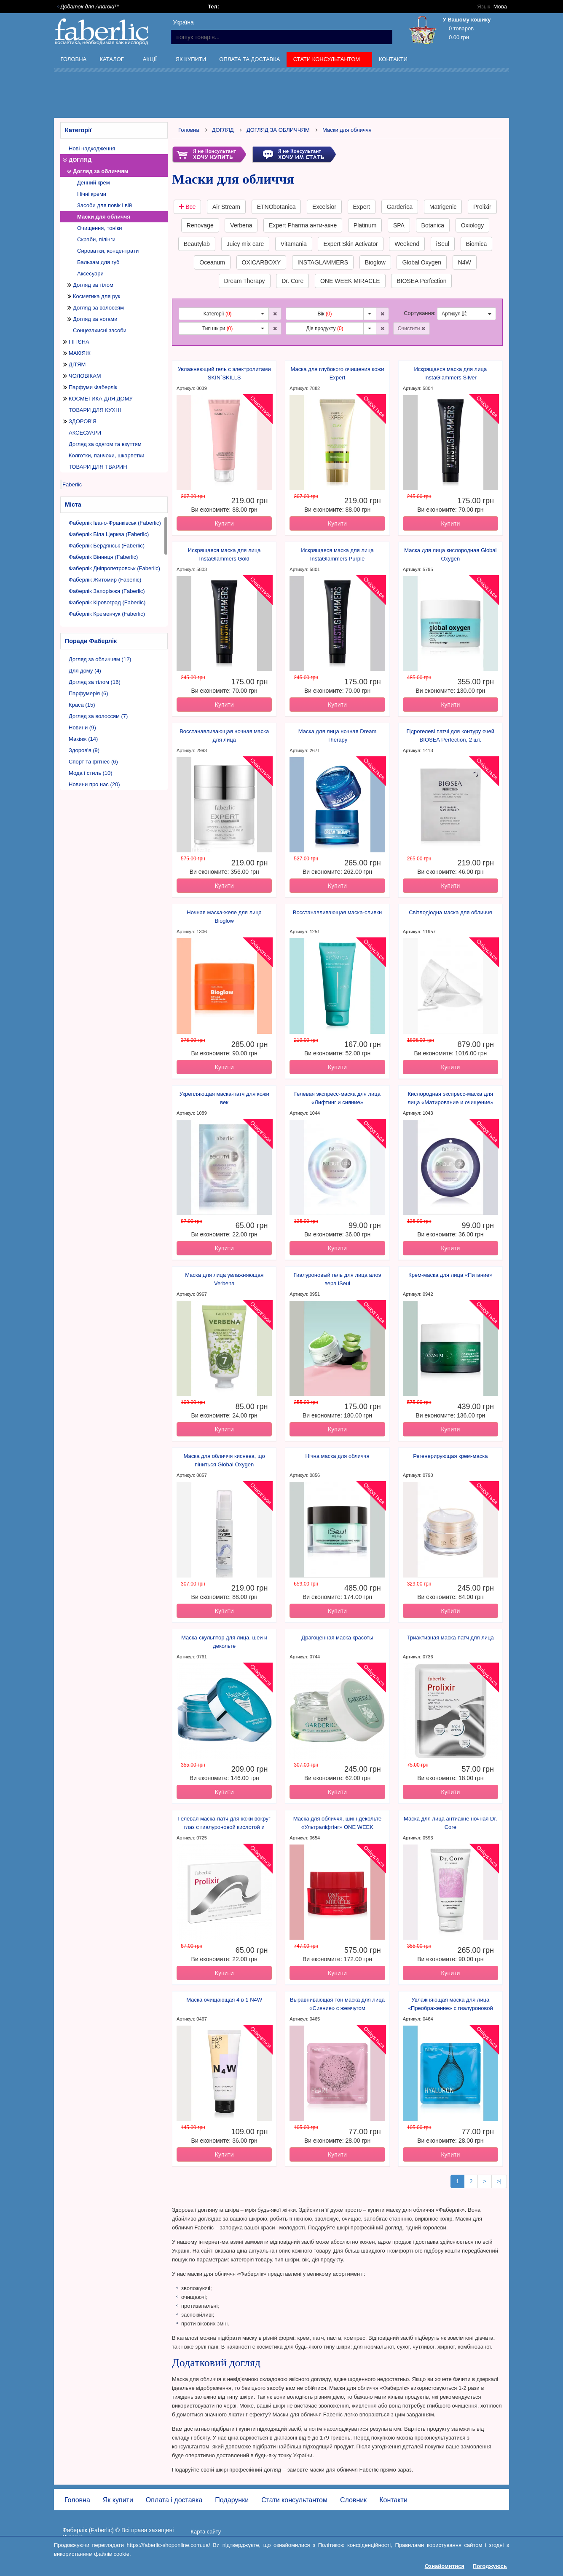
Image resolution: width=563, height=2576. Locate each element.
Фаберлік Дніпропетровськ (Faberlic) (114, 568)
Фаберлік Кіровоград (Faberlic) (107, 602)
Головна (74, 59)
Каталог (112, 60)
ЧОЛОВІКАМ (85, 376)
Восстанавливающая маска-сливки (337, 912)
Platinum (365, 225)
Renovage (200, 225)
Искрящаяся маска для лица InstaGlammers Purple (337, 554)
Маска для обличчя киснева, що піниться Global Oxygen (224, 1460)
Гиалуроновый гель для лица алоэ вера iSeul (337, 1279)
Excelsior (324, 206)
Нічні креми (91, 194)
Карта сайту (205, 2531)
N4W (464, 262)
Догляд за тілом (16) (95, 682)
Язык (483, 6)
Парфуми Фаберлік (93, 387)
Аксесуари (90, 273)
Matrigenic (443, 206)
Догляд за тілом (93, 285)
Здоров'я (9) (84, 750)
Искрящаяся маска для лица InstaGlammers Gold (224, 554)
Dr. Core (292, 281)
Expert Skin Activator (350, 243)
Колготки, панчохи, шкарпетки (107, 455)
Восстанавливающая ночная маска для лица (224, 735)
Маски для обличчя (103, 217)
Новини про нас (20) (94, 784)
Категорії (218, 314)
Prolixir (482, 206)
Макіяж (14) (83, 739)
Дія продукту (324, 328)
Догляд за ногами (95, 319)
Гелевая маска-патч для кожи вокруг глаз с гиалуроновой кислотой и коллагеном (224, 1823)
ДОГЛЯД (80, 160)
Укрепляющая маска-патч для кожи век (224, 1098)
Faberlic (72, 484)
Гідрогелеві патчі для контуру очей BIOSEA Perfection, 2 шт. (451, 735)
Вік (325, 314)
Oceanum (212, 262)
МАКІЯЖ (80, 353)
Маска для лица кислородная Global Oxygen (450, 554)
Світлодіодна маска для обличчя (450, 912)
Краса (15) (82, 705)
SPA (399, 225)
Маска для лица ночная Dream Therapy (337, 735)
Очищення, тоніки (99, 228)
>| (499, 2181)
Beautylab (197, 243)
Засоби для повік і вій (104, 205)
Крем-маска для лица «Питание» (450, 1275)
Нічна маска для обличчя (338, 1456)
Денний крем (93, 182)
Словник (353, 2500)
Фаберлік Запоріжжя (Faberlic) (107, 591)
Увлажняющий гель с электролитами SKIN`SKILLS (224, 373)
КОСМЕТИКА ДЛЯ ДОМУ (101, 398)
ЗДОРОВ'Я (83, 421)
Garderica (400, 206)
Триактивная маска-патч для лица (450, 1637)
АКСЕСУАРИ (85, 433)
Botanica (432, 225)
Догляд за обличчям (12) (100, 659)
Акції (150, 60)
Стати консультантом (327, 60)
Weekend (406, 243)
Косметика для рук (96, 296)
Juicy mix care (245, 243)
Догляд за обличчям (101, 171)
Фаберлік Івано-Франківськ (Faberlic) (115, 523)
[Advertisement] (281, 96)
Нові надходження (92, 148)
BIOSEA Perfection (421, 281)
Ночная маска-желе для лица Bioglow (224, 916)
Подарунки (232, 2500)
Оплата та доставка (249, 59)
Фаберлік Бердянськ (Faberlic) (107, 545)
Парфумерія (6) (88, 693)
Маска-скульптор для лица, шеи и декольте (224, 1641)
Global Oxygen (421, 262)
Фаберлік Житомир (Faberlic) (105, 580)
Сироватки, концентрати (108, 251)
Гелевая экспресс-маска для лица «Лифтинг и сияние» (337, 1098)
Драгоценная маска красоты (337, 1637)
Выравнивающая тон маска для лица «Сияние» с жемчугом (337, 2004)
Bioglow (375, 262)
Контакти (393, 59)
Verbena (241, 225)
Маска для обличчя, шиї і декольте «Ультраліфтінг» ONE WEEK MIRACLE (337, 1823)
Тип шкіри (217, 328)
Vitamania (294, 243)
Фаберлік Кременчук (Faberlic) (107, 614)
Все (187, 206)
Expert (361, 206)
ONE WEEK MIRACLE (350, 281)
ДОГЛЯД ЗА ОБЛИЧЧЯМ (278, 130)
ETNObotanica (276, 206)
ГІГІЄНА (79, 342)
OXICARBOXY (261, 262)
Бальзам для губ (98, 262)
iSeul (442, 243)
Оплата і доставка (174, 2500)
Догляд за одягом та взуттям (105, 444)
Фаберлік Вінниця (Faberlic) (103, 557)
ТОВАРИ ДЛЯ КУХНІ (95, 410)
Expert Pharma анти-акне (303, 225)
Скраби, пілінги (96, 239)
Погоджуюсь (490, 2566)
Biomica (476, 243)
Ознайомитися (444, 2566)
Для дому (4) (85, 670)
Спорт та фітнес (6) (93, 761)
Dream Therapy (244, 281)
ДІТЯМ (77, 364)
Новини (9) (82, 727)
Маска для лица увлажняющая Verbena (224, 1279)
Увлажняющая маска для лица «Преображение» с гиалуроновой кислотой (450, 2005)
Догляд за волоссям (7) (98, 716)
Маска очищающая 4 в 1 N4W (224, 2000)
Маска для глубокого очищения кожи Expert (337, 373)
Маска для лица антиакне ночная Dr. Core (450, 1822)
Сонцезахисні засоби (99, 330)
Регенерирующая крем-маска (450, 1456)
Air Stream (226, 206)
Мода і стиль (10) (91, 773)
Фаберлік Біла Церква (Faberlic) (109, 534)
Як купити (191, 59)
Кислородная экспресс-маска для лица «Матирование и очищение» (450, 1098)
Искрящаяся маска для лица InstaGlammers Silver (450, 373)
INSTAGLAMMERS (323, 262)
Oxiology (472, 225)
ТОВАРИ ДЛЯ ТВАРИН (98, 467)
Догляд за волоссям (98, 307)
